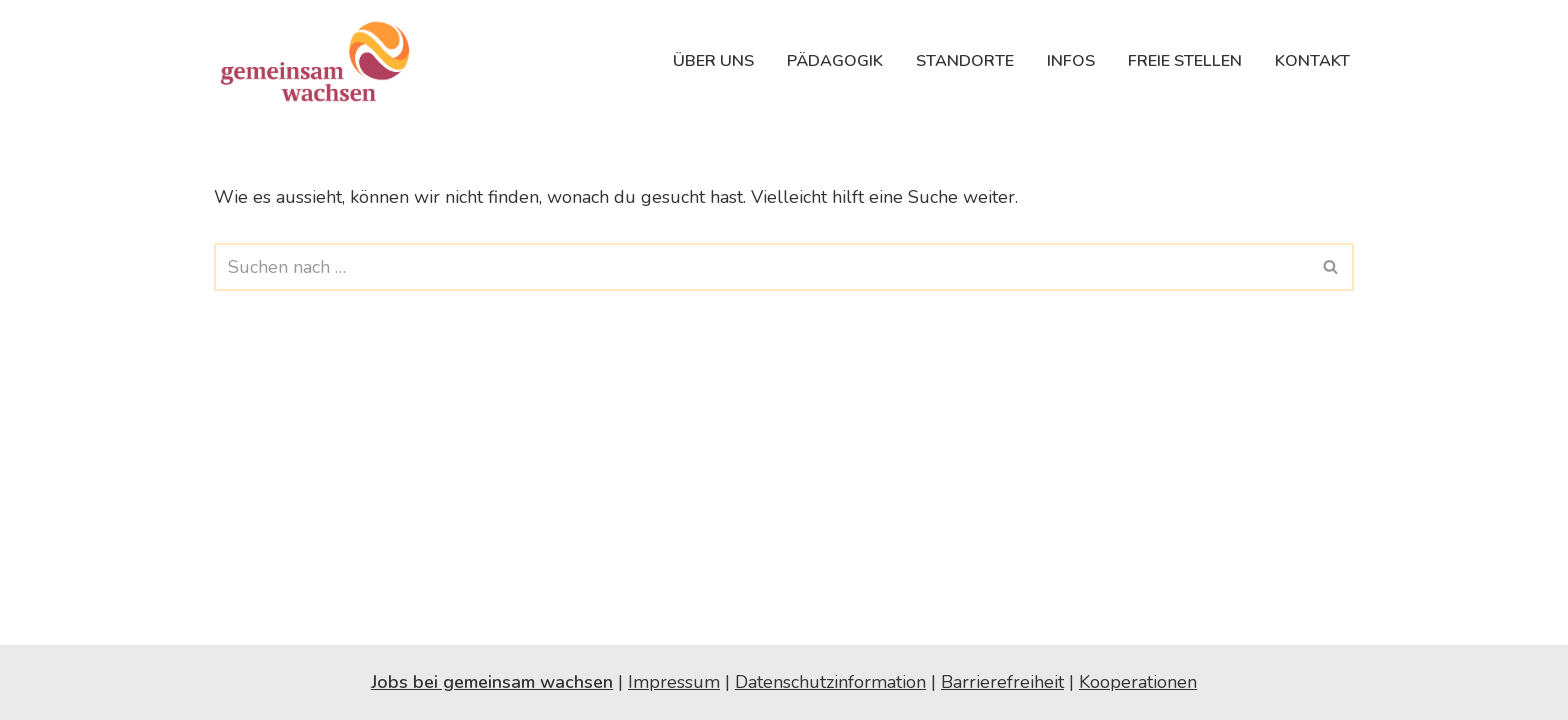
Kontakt (1312, 61)
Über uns (713, 61)
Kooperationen (1138, 682)
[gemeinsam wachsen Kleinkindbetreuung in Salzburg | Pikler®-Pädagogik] (319, 61)
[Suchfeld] (761, 267)
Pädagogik (835, 61)
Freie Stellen (1185, 61)
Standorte (965, 61)
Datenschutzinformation (830, 682)
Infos (1071, 61)
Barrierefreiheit (1002, 682)
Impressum (674, 682)
